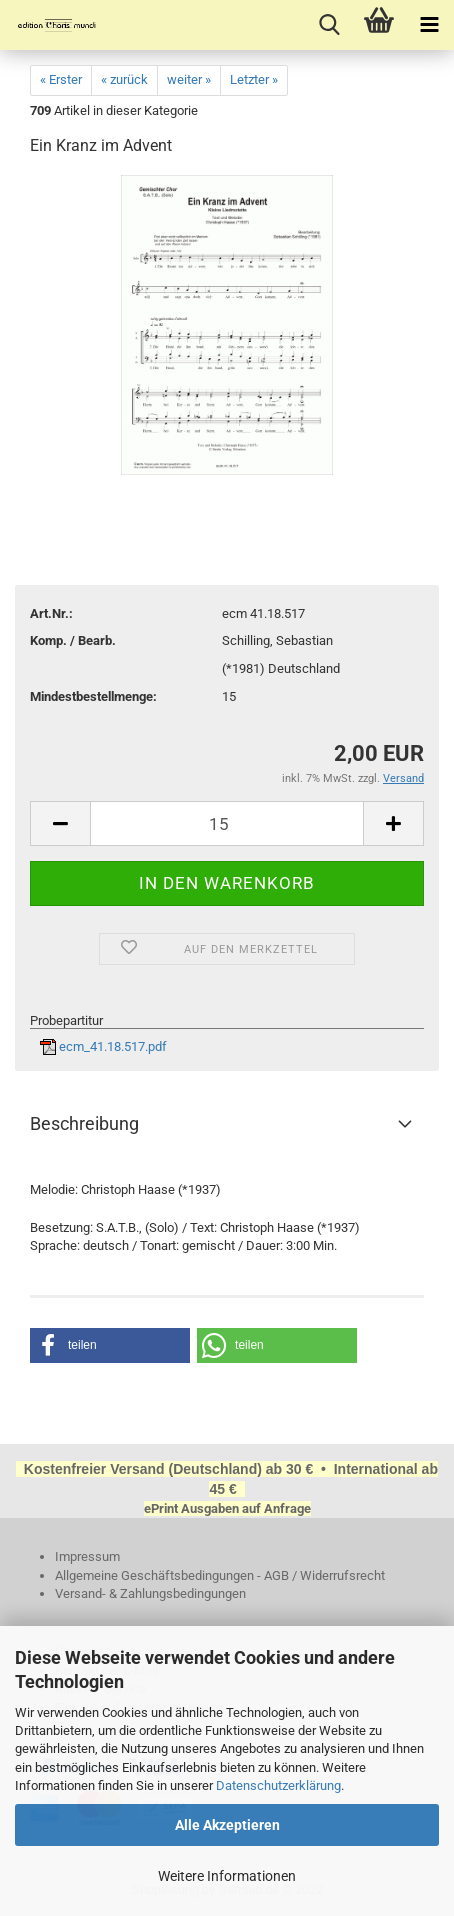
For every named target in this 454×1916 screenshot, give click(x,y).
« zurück (124, 79)
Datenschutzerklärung (278, 1785)
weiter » (189, 79)
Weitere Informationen (227, 1876)
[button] (110, 1345)
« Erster (61, 79)
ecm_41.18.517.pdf (103, 1046)
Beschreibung (84, 1123)
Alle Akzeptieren (227, 1825)
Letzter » (254, 79)
